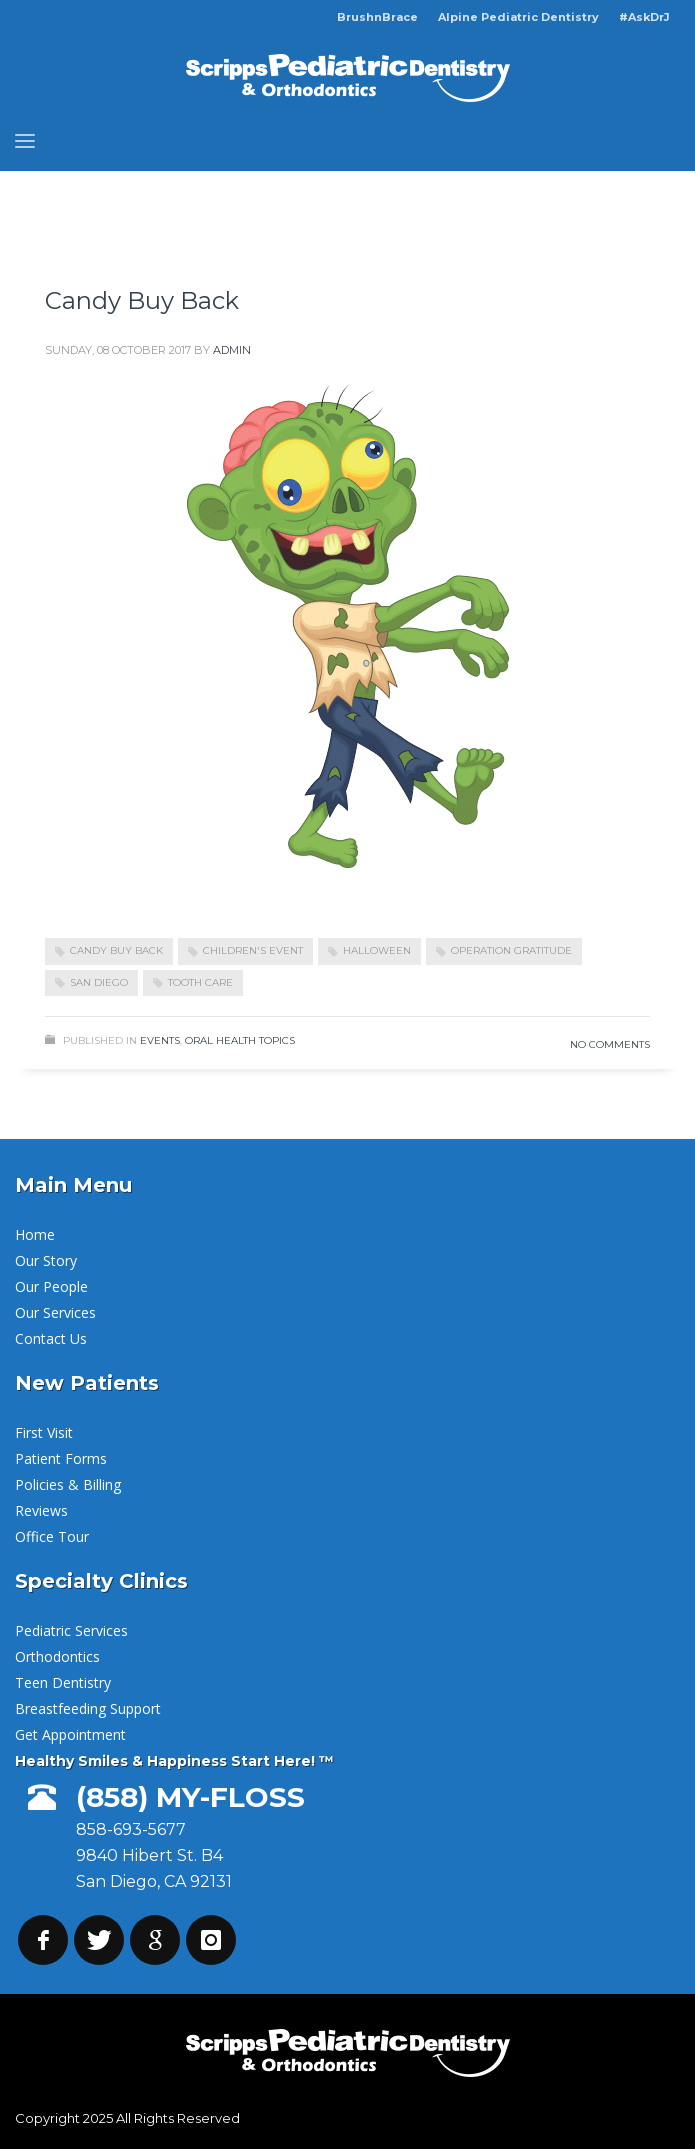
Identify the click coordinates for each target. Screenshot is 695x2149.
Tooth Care (200, 982)
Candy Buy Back (142, 300)
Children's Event (253, 950)
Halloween (377, 950)
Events (160, 1040)
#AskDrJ (644, 17)
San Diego (99, 982)
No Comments (610, 1044)
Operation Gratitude (511, 950)
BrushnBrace (377, 17)
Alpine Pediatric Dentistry (518, 17)
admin (232, 350)
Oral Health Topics (240, 1040)
